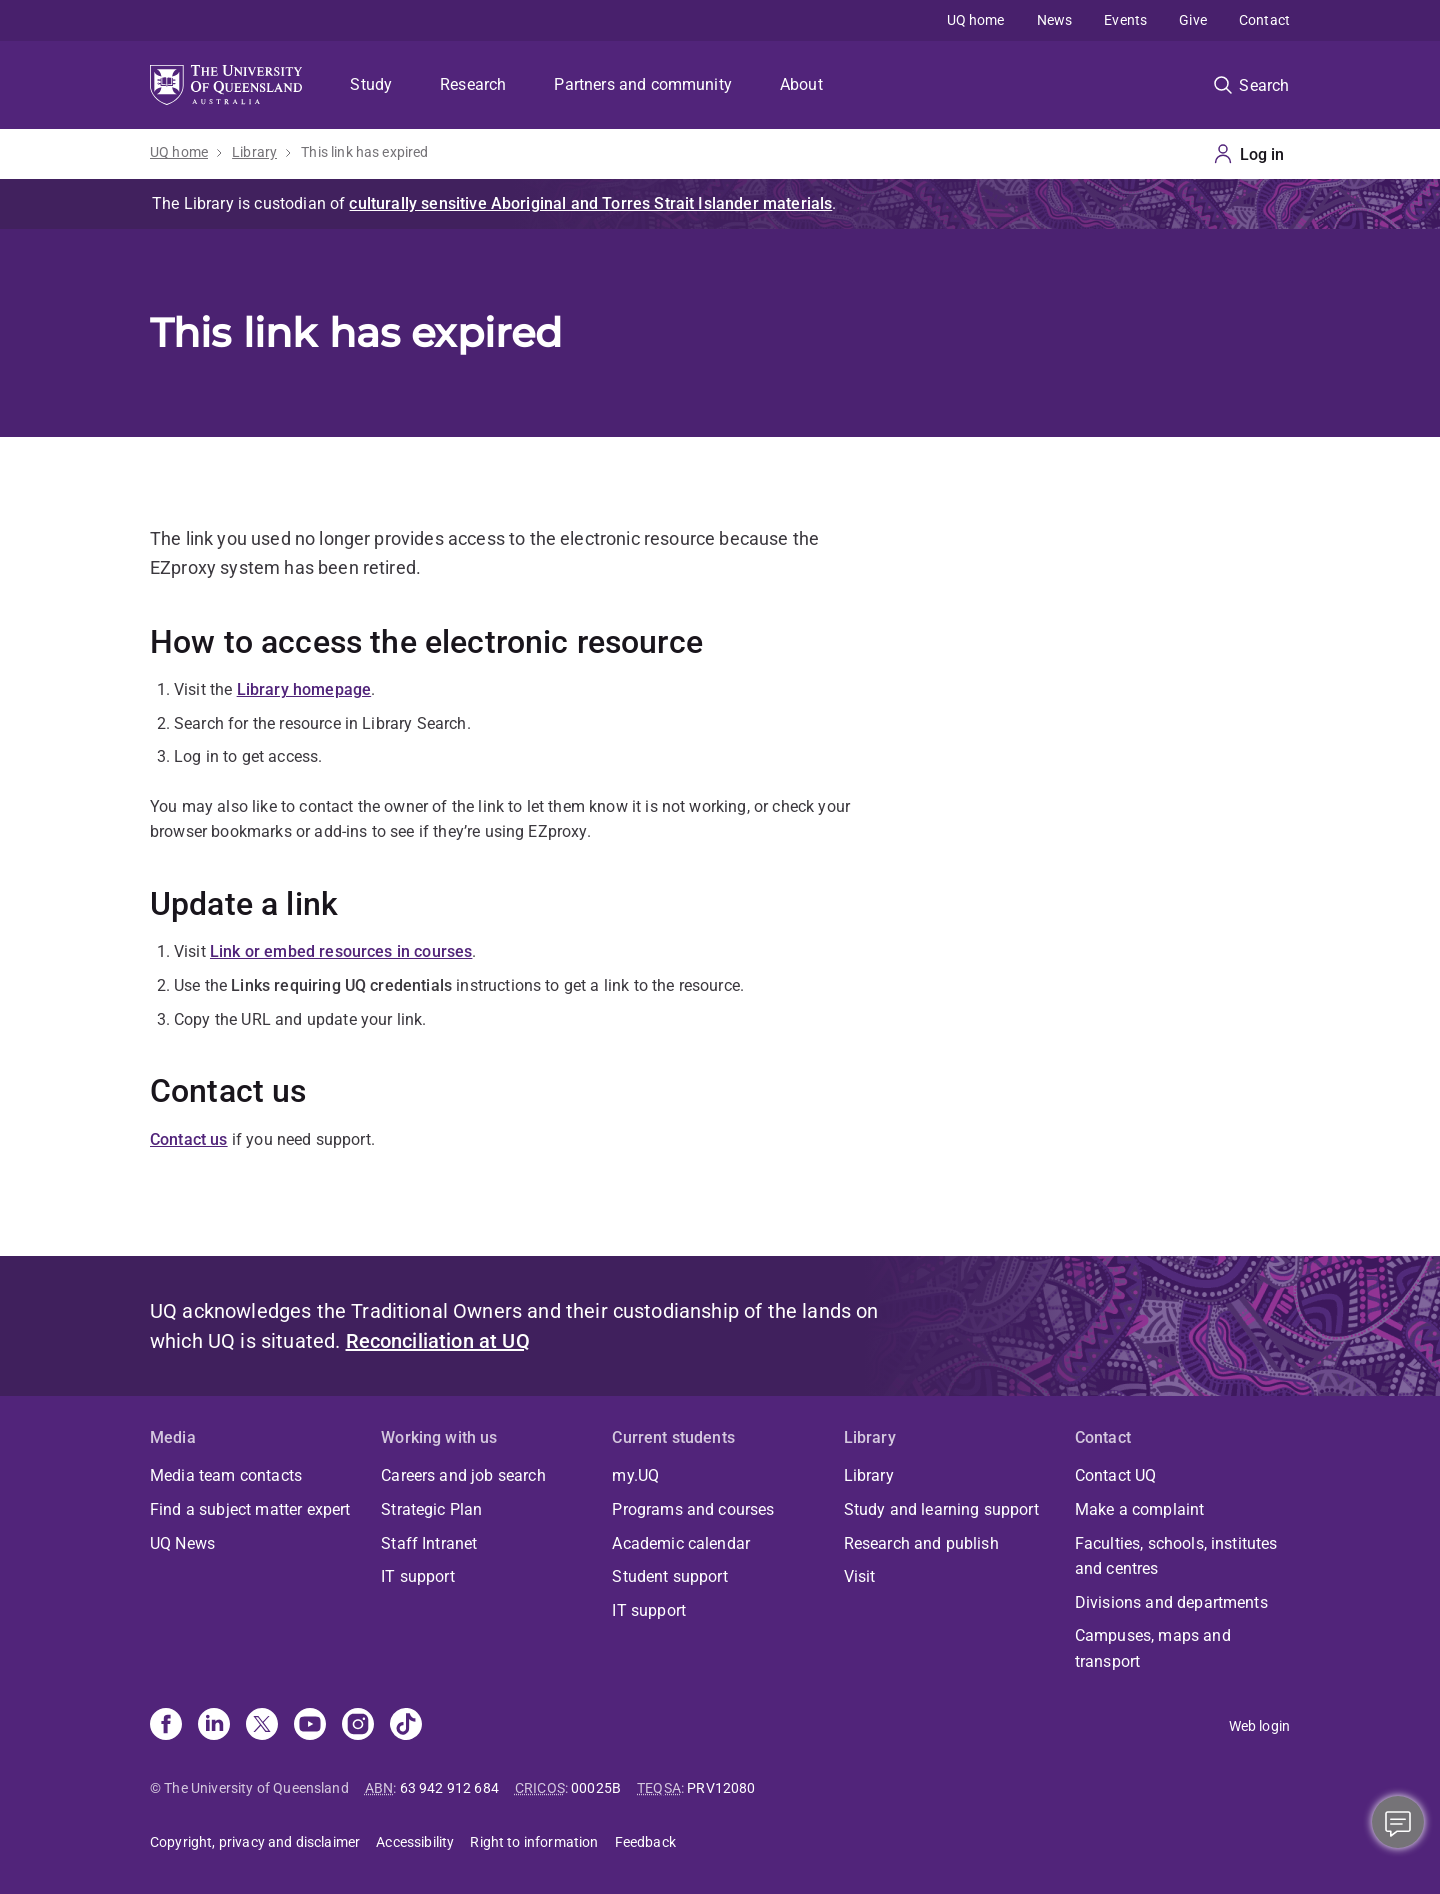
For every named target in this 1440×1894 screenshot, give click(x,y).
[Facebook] (166, 1726)
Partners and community (643, 84)
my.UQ (635, 1475)
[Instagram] (358, 1726)
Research (473, 84)
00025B (596, 1788)
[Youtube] (310, 1726)
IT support (418, 1576)
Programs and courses (693, 1509)
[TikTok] (406, 1726)
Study (371, 84)
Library (254, 152)
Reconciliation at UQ (438, 1341)
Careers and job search (463, 1475)
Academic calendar (681, 1543)
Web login (1259, 1726)
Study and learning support (941, 1509)
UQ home (976, 20)
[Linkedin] (214, 1726)
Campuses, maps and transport (1153, 1648)
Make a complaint (1140, 1509)
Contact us (189, 1139)
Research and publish (921, 1543)
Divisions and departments (1171, 1602)
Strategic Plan (431, 1509)
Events (1125, 20)
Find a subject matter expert (250, 1509)
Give (1193, 20)
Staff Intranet (429, 1543)
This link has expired (364, 152)
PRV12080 (721, 1788)
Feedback (645, 1842)
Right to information (534, 1842)
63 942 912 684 (449, 1788)
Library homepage (304, 689)
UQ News (182, 1543)
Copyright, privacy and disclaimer (255, 1842)
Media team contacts (226, 1475)
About (801, 84)
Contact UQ (1116, 1475)
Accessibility (415, 1842)
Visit (860, 1576)
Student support (669, 1576)
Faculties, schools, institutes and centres (1176, 1556)
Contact (1264, 20)
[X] (262, 1726)
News (1055, 20)
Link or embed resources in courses (341, 951)
